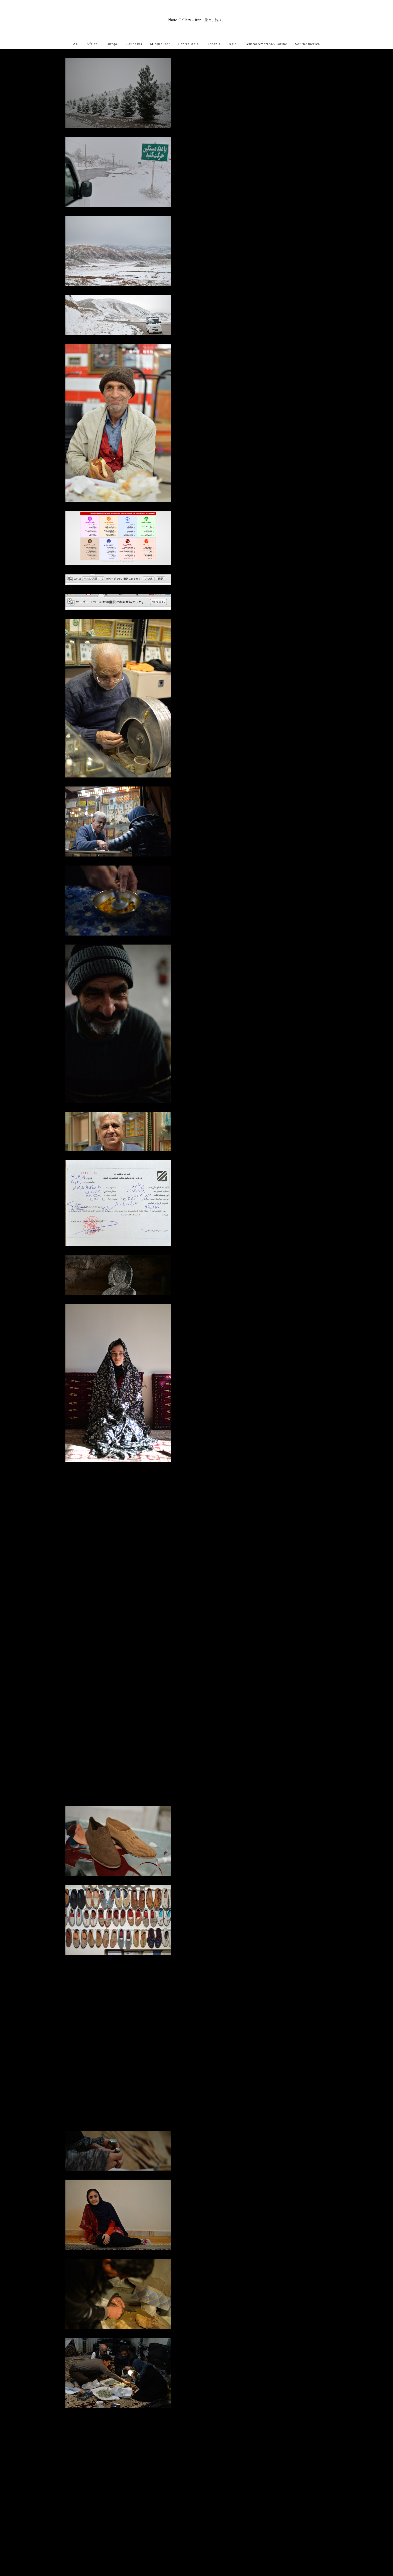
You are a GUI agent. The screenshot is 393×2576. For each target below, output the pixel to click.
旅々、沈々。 (215, 20)
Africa (92, 44)
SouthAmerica (307, 44)
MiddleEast (160, 44)
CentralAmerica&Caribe (265, 44)
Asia (233, 44)
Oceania (214, 44)
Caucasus (134, 44)
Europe (112, 44)
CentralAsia (188, 44)
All (76, 44)
